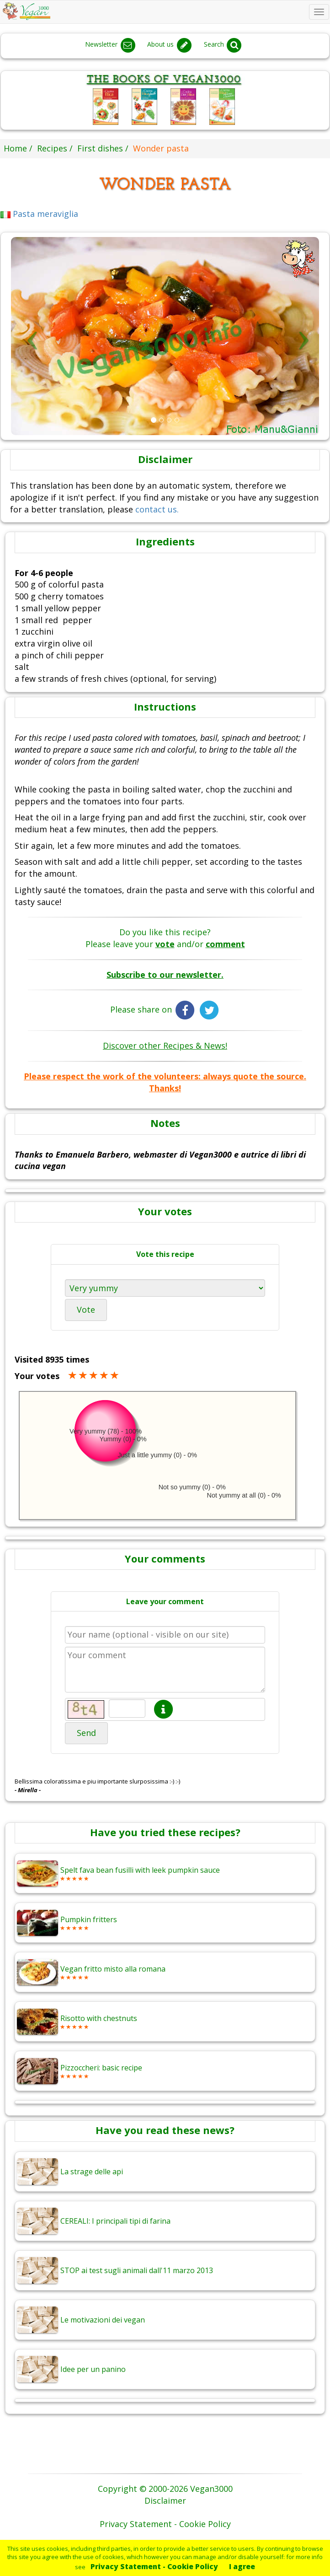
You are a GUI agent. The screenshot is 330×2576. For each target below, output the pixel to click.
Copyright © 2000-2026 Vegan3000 (165, 2488)
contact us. (157, 509)
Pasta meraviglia (39, 213)
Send (86, 1732)
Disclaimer (165, 2500)
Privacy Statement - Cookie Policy (154, 2566)
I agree (242, 2566)
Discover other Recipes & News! (165, 1045)
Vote (86, 1309)
